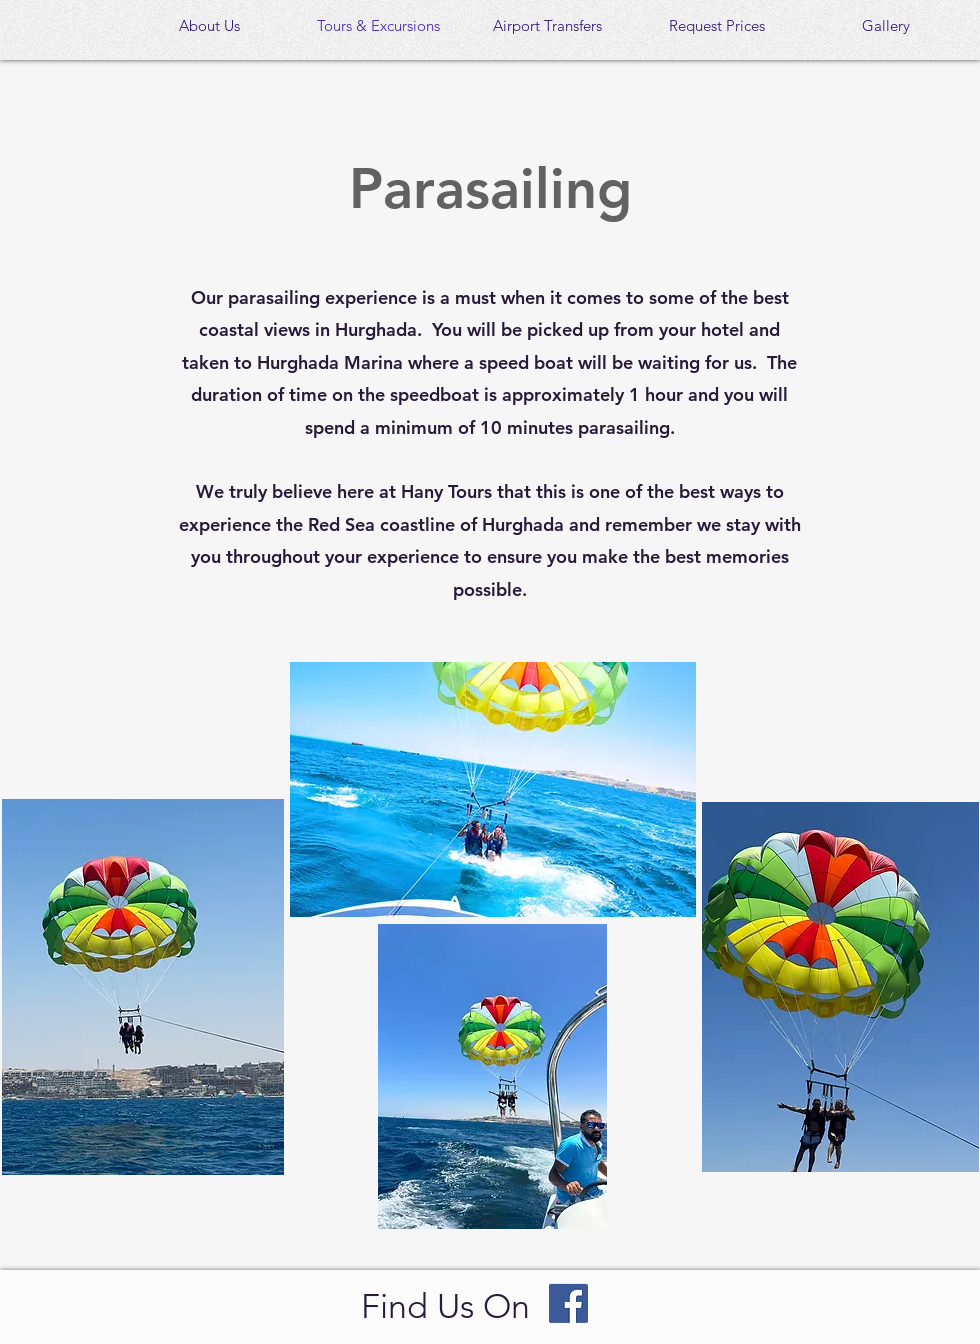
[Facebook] (568, 1303)
